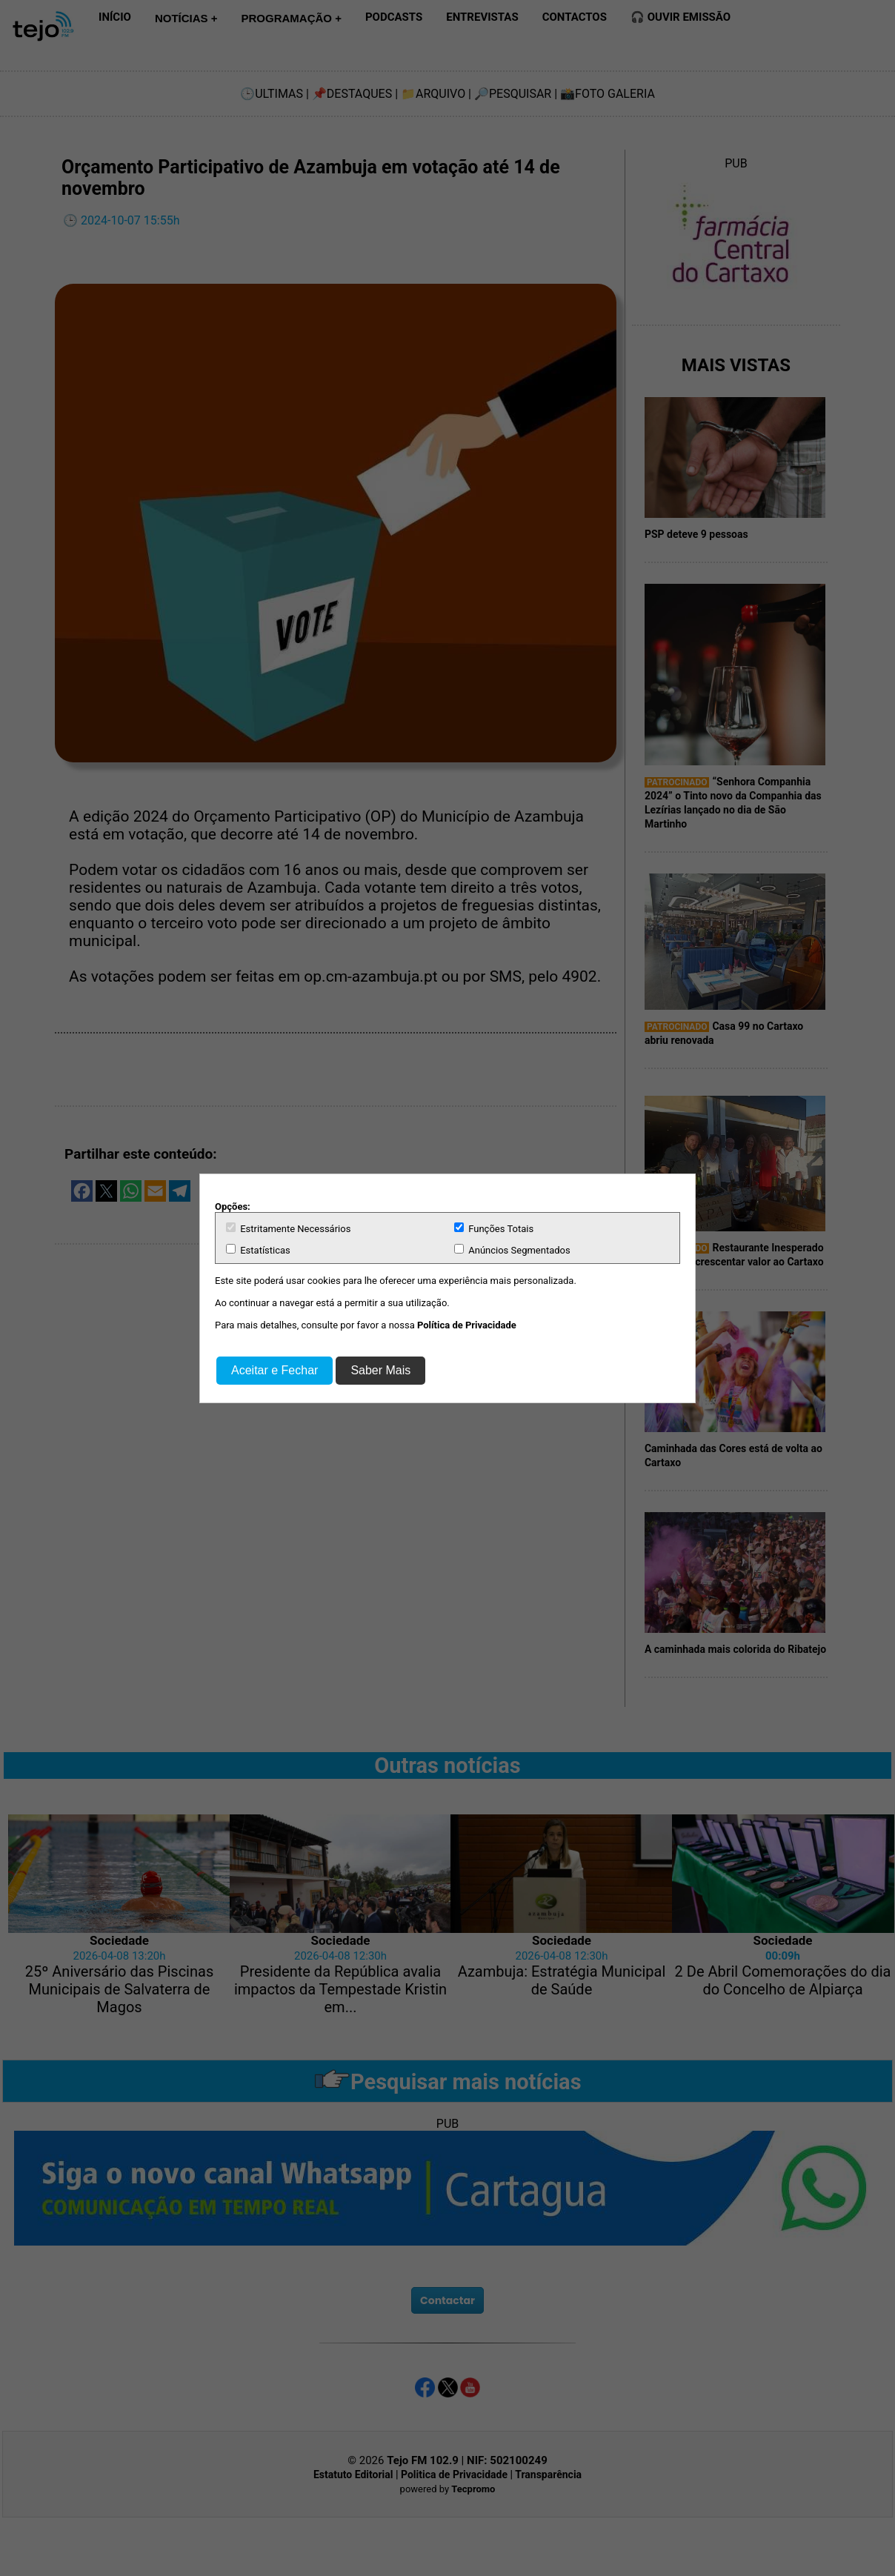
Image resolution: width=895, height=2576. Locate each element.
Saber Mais (380, 1370)
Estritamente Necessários (288, 1228)
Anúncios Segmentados (512, 1250)
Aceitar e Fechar (274, 1370)
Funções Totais (493, 1228)
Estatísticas (258, 1250)
